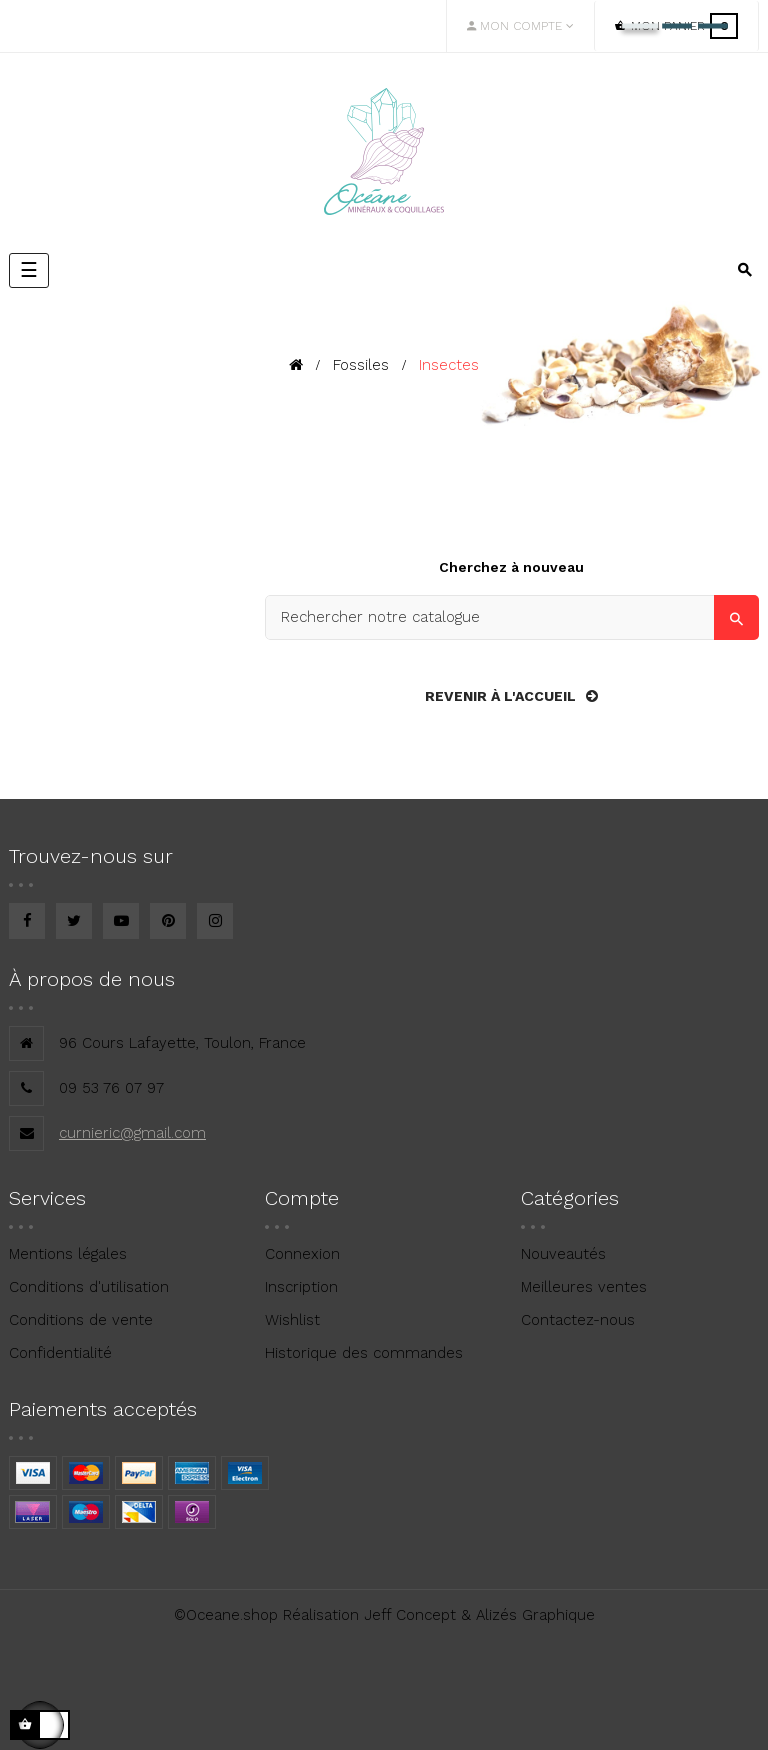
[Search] (512, 617)
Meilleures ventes (584, 1287)
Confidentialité (60, 1353)
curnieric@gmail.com (132, 1133)
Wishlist (292, 1320)
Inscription (301, 1287)
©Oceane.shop (226, 1615)
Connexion (302, 1254)
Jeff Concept (410, 1615)
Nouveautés (563, 1254)
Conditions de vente (81, 1320)
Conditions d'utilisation (89, 1287)
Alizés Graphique (535, 1615)
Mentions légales (68, 1254)
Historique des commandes (364, 1353)
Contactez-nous (578, 1320)
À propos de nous (92, 979)
